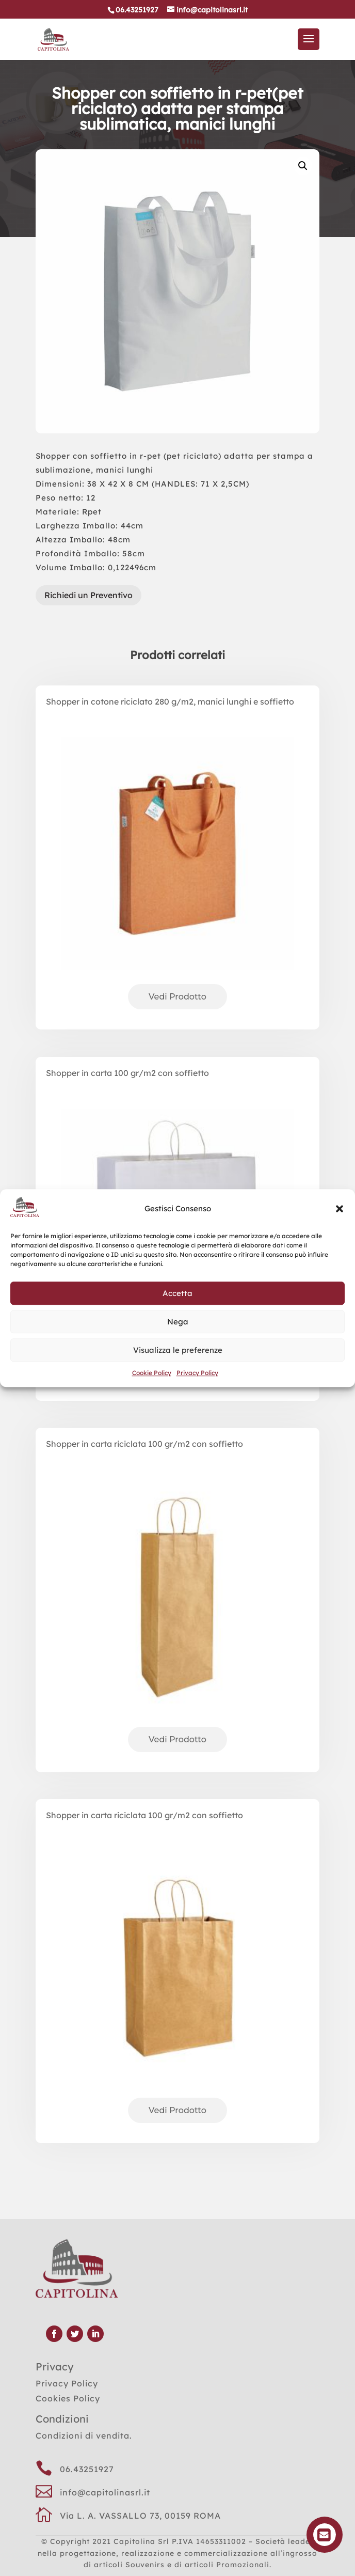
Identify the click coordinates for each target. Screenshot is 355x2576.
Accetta (177, 1293)
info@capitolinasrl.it (105, 2492)
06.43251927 (87, 2469)
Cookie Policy (151, 1373)
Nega (177, 1321)
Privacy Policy (197, 1373)
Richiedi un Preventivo (88, 595)
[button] (339, 1209)
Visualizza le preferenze (177, 1350)
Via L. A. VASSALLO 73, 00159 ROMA (140, 2515)
